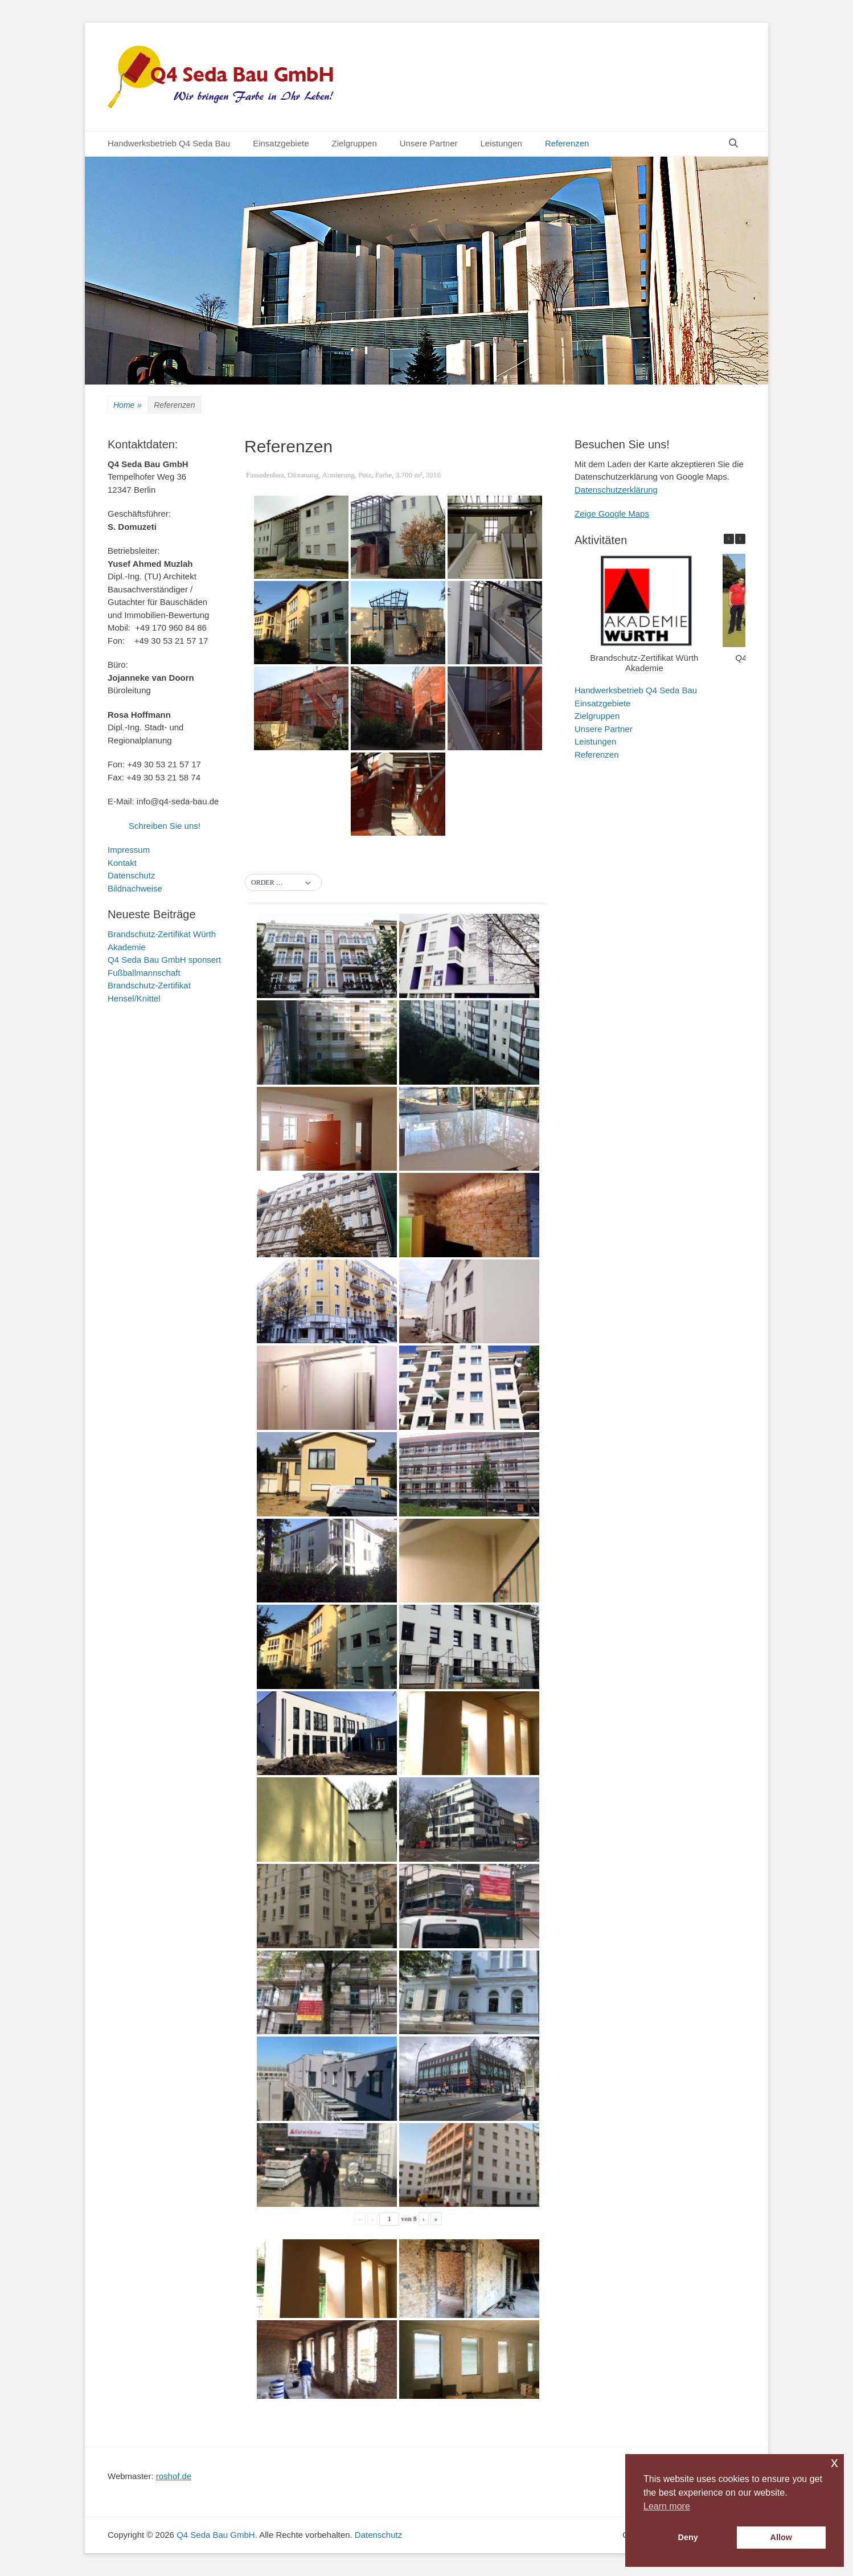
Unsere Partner (429, 143)
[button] (283, 883)
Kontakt (122, 863)
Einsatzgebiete (281, 143)
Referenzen (567, 143)
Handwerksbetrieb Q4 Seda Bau (169, 143)
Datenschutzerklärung (616, 489)
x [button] (834, 2462)
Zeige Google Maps (612, 513)
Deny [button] (688, 2537)
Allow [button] (781, 2537)
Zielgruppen (354, 143)
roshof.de (174, 2476)
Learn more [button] (666, 2506)
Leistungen (501, 143)
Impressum (129, 849)
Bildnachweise (135, 888)
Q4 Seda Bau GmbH (216, 2535)
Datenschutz (131, 875)
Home (127, 405)
